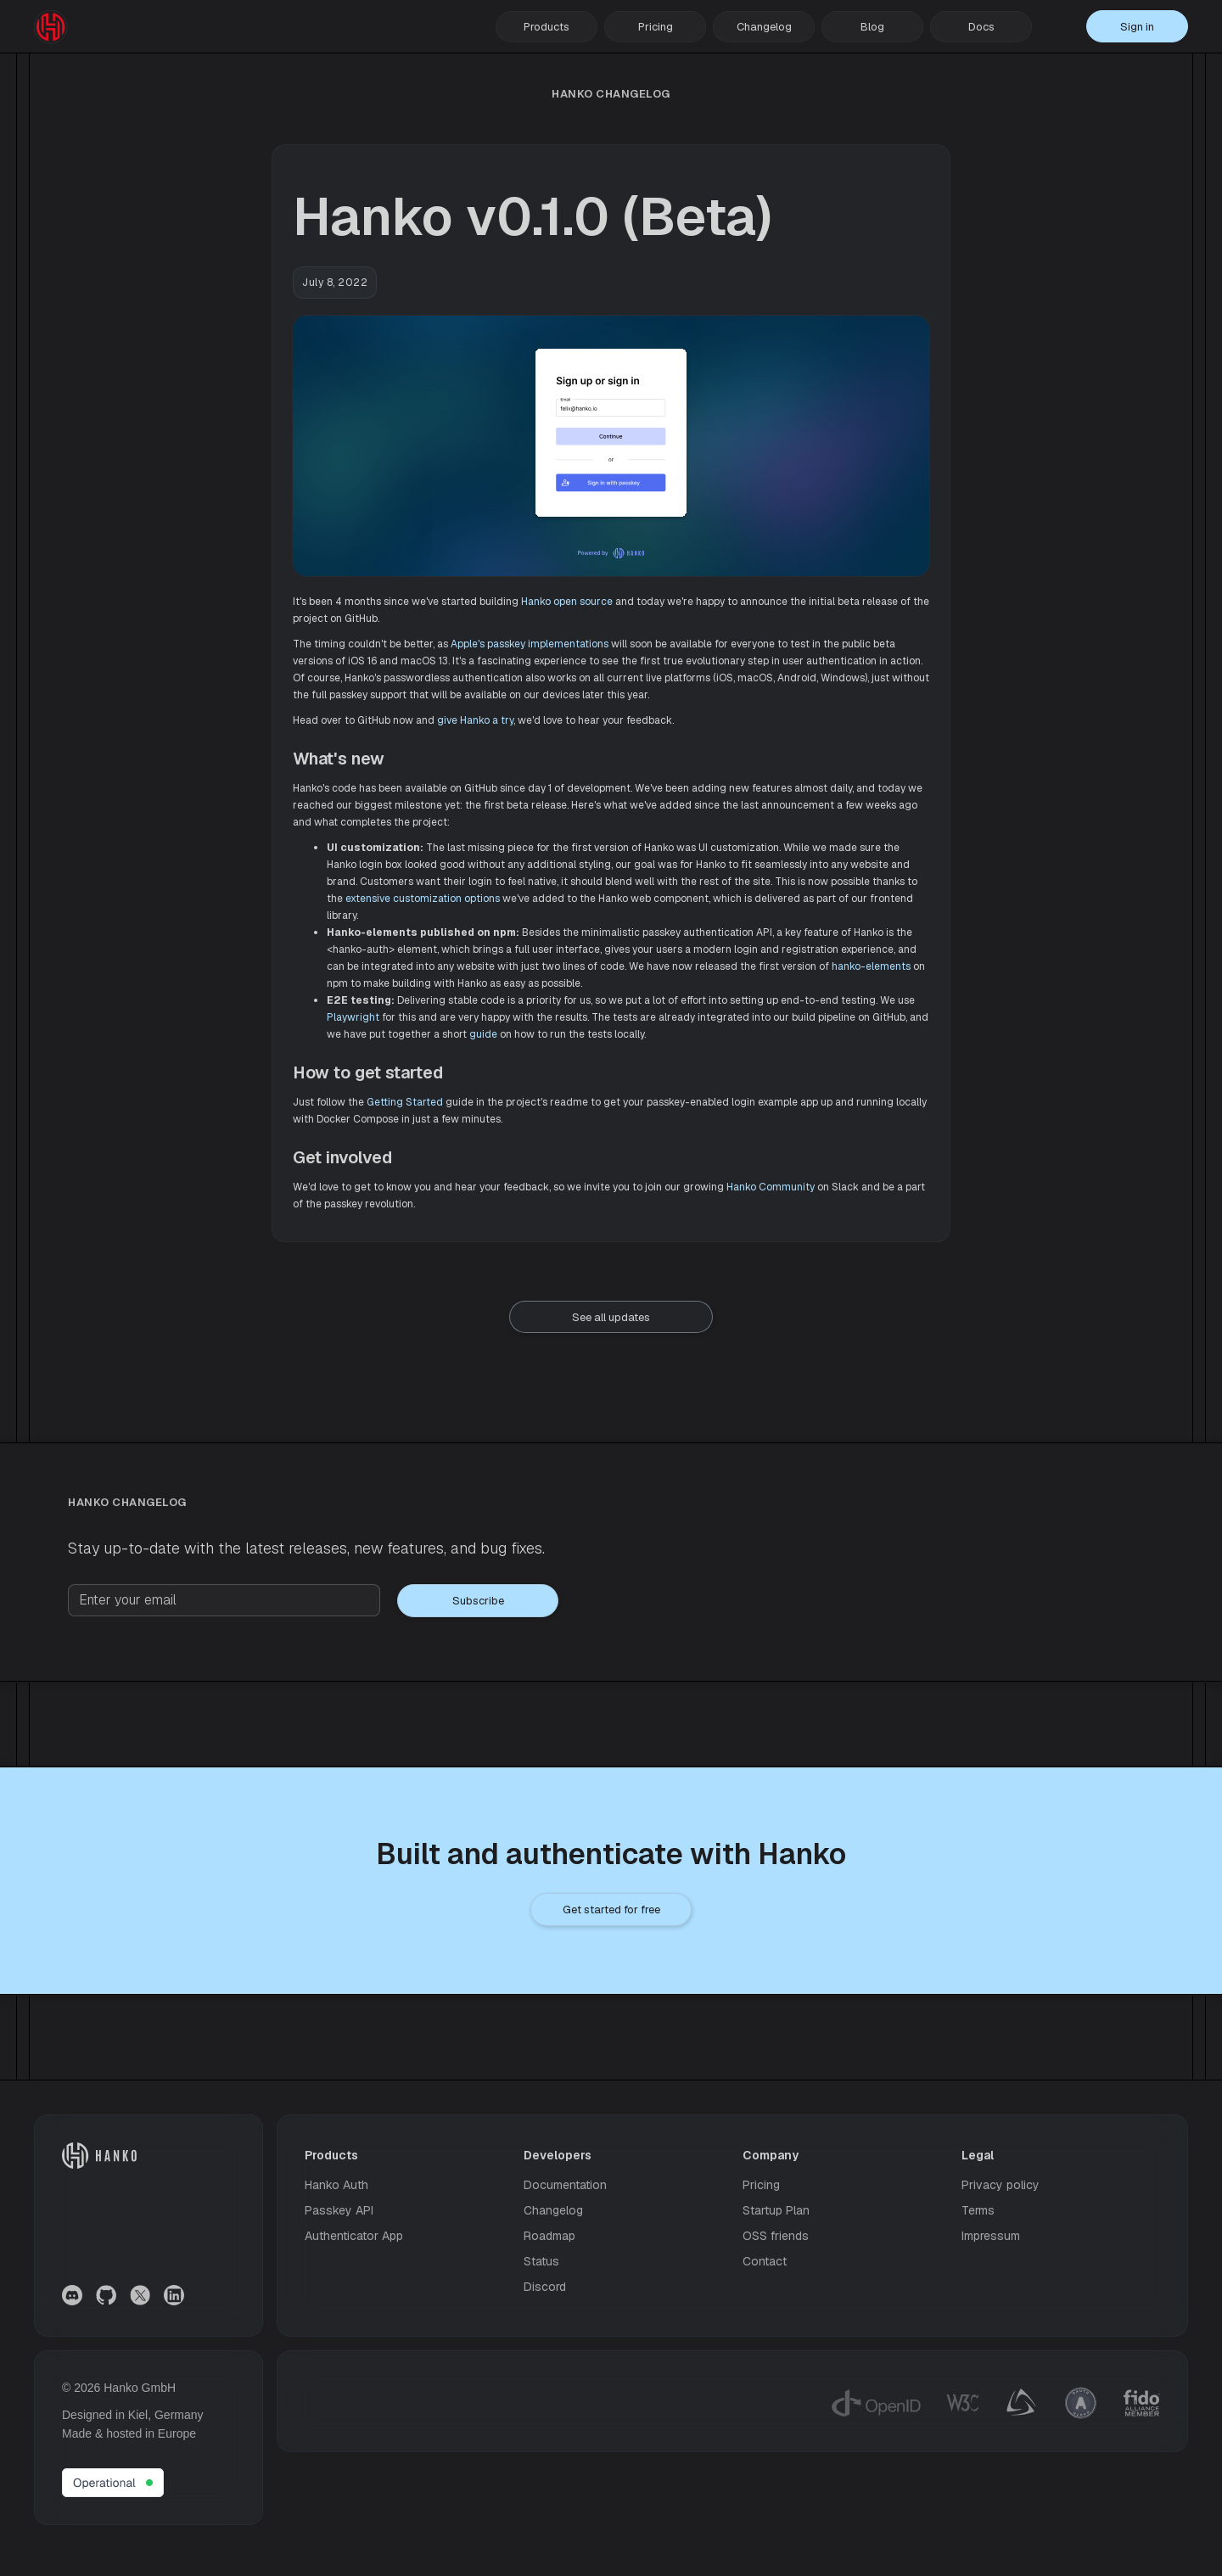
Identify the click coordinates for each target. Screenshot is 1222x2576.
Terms (978, 2210)
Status (541, 2261)
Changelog (764, 27)
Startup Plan (776, 2210)
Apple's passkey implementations (529, 644)
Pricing (655, 27)
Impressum (990, 2235)
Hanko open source (567, 601)
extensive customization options (422, 898)
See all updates (611, 1317)
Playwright (353, 1017)
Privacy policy (1000, 2184)
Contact (765, 2261)
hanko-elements (871, 966)
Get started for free (611, 1909)
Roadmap (549, 2235)
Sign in (1137, 27)
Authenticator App (354, 2235)
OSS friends (776, 2235)
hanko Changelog (611, 94)
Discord (545, 2286)
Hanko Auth (336, 2184)
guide (483, 1034)
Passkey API (339, 2210)
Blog (872, 27)
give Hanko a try (475, 720)
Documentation (565, 2184)
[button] (546, 27)
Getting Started (405, 1102)
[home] (51, 27)
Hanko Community (770, 1187)
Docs (981, 27)
